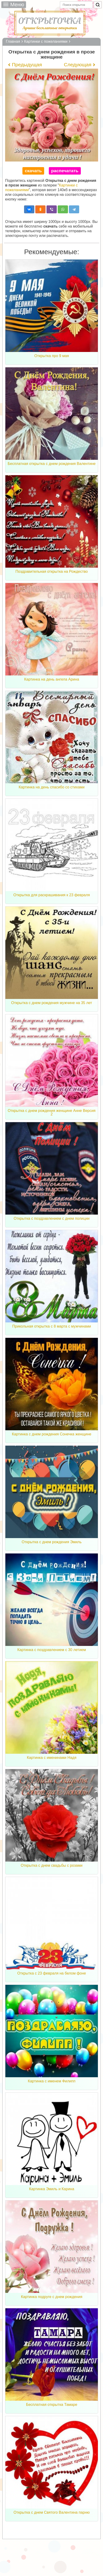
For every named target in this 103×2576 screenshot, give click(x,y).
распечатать (64, 170)
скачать (33, 170)
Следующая (77, 64)
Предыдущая (27, 64)
